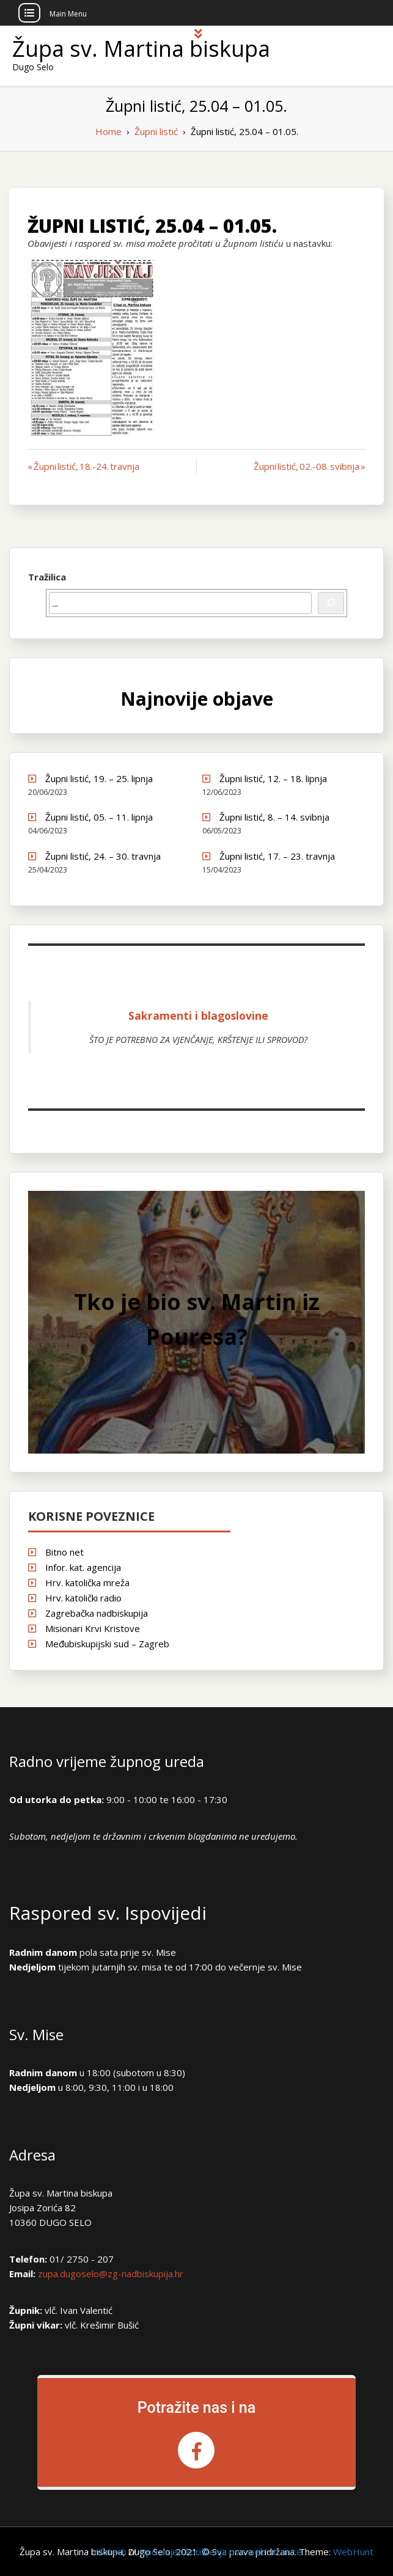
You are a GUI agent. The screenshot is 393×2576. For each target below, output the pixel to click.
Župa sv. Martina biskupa (141, 49)
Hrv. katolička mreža (87, 1582)
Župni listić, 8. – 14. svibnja (274, 817)
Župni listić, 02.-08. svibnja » (309, 466)
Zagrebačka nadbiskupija (96, 1613)
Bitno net (64, 1552)
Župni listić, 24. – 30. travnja (103, 856)
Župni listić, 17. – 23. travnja (277, 856)
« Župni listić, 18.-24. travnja (83, 466)
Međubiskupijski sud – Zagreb (107, 1643)
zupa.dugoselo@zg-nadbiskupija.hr (110, 2273)
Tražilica (47, 577)
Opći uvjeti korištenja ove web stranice (220, 2551)
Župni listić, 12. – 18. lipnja (273, 778)
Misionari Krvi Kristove (92, 1628)
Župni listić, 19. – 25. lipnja (99, 778)
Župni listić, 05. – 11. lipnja (99, 817)
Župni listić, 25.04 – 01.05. (152, 225)
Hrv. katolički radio (83, 1598)
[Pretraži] (331, 603)
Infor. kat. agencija (83, 1567)
